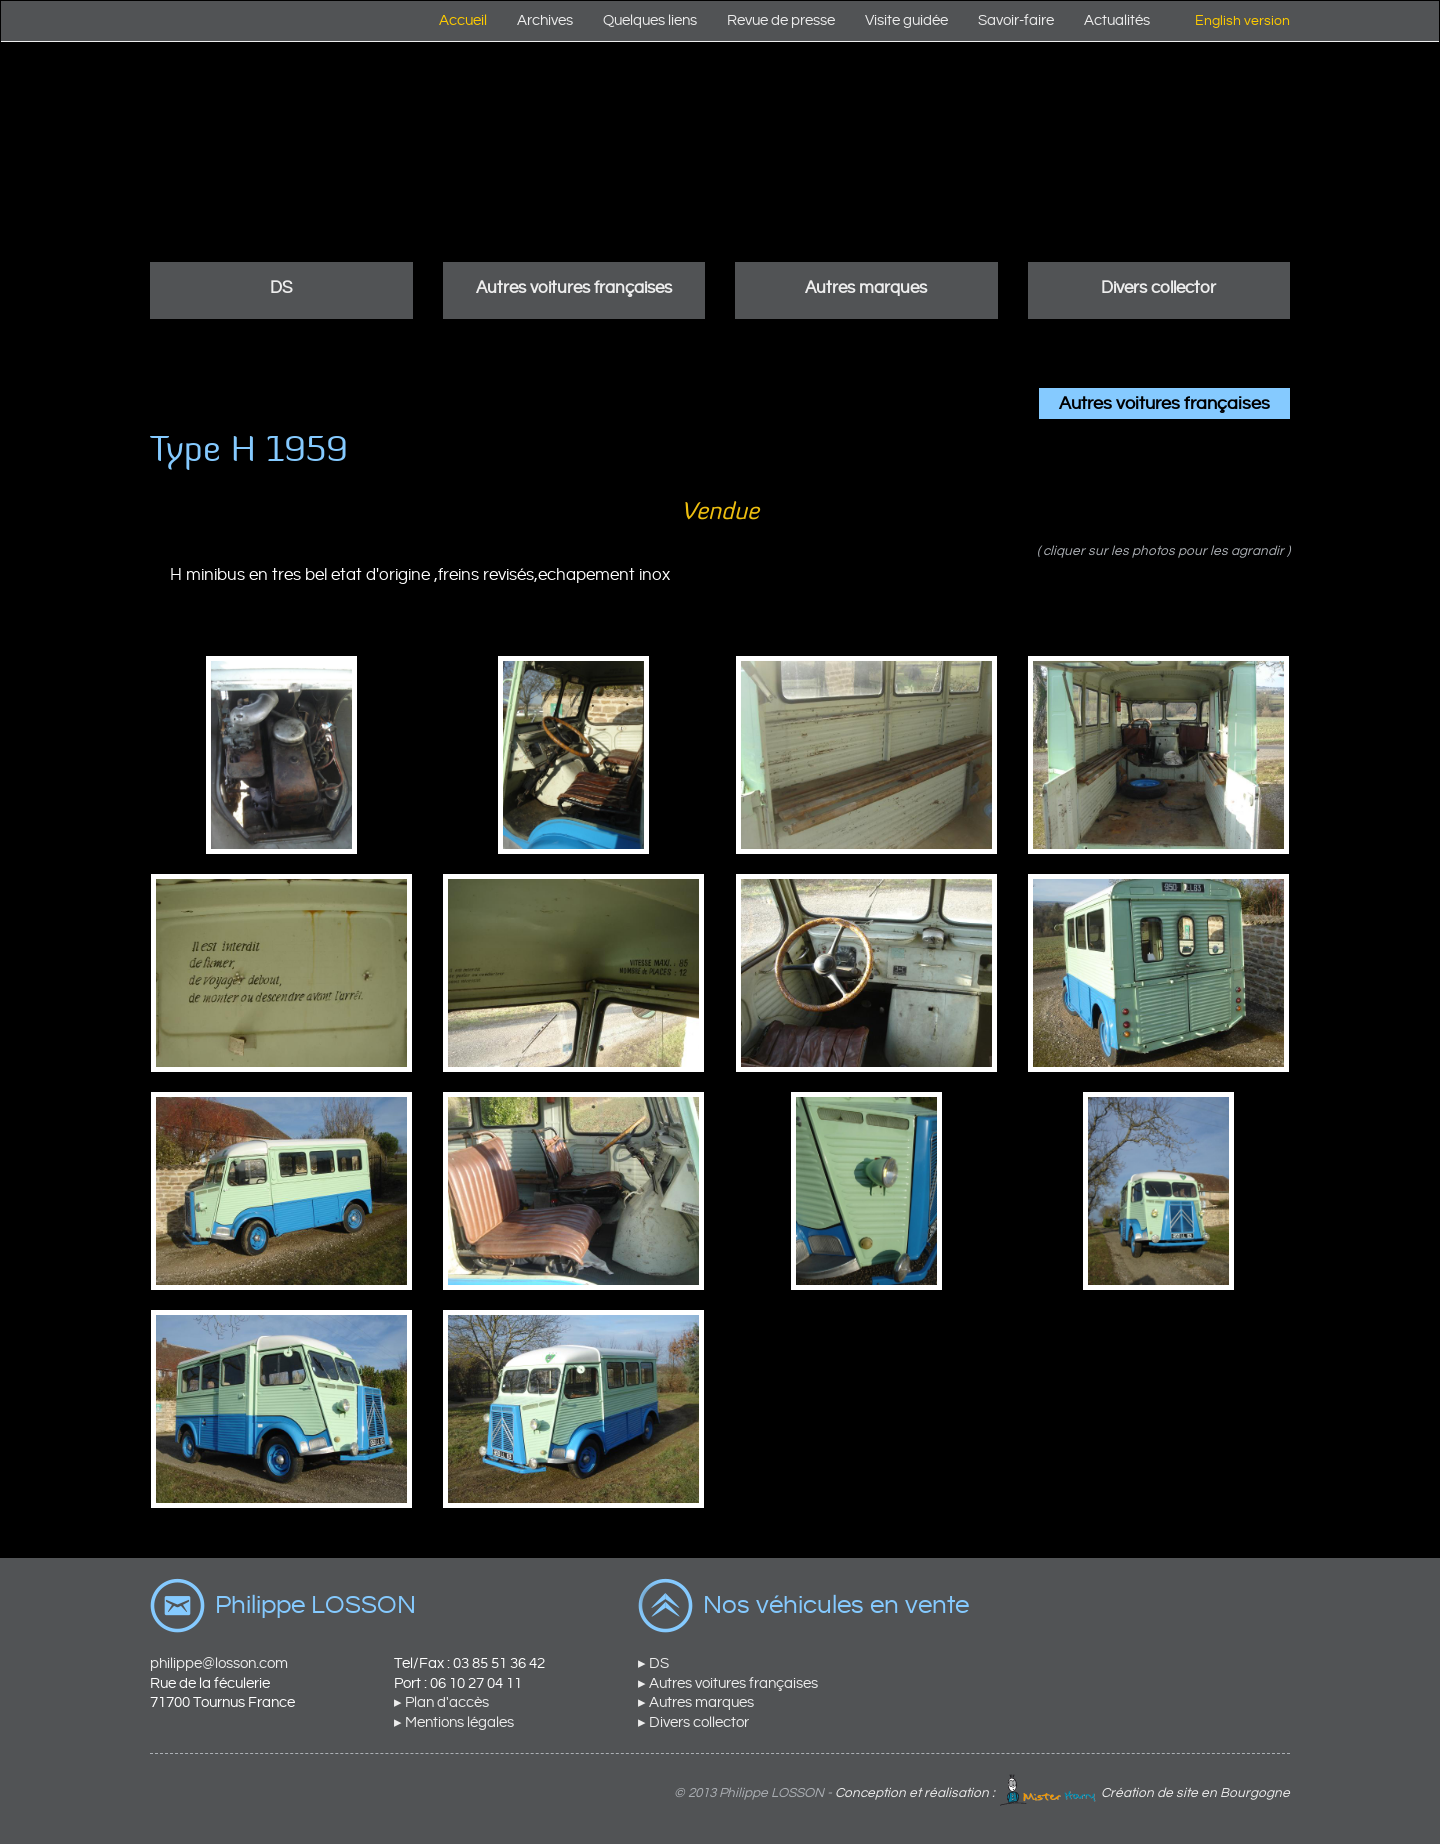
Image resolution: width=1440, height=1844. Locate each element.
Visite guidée (906, 20)
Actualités (1117, 20)
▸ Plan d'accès (441, 1702)
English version (1242, 21)
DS (281, 288)
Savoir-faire (1016, 20)
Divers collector (1158, 288)
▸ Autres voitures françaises (728, 1683)
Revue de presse (781, 20)
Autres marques (866, 288)
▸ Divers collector (693, 1722)
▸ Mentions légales (454, 1722)
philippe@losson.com (219, 1663)
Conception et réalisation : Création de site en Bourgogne (1062, 1793)
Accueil (463, 20)
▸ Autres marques (696, 1702)
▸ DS (653, 1663)
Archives (545, 20)
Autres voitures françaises (574, 288)
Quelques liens (650, 20)
